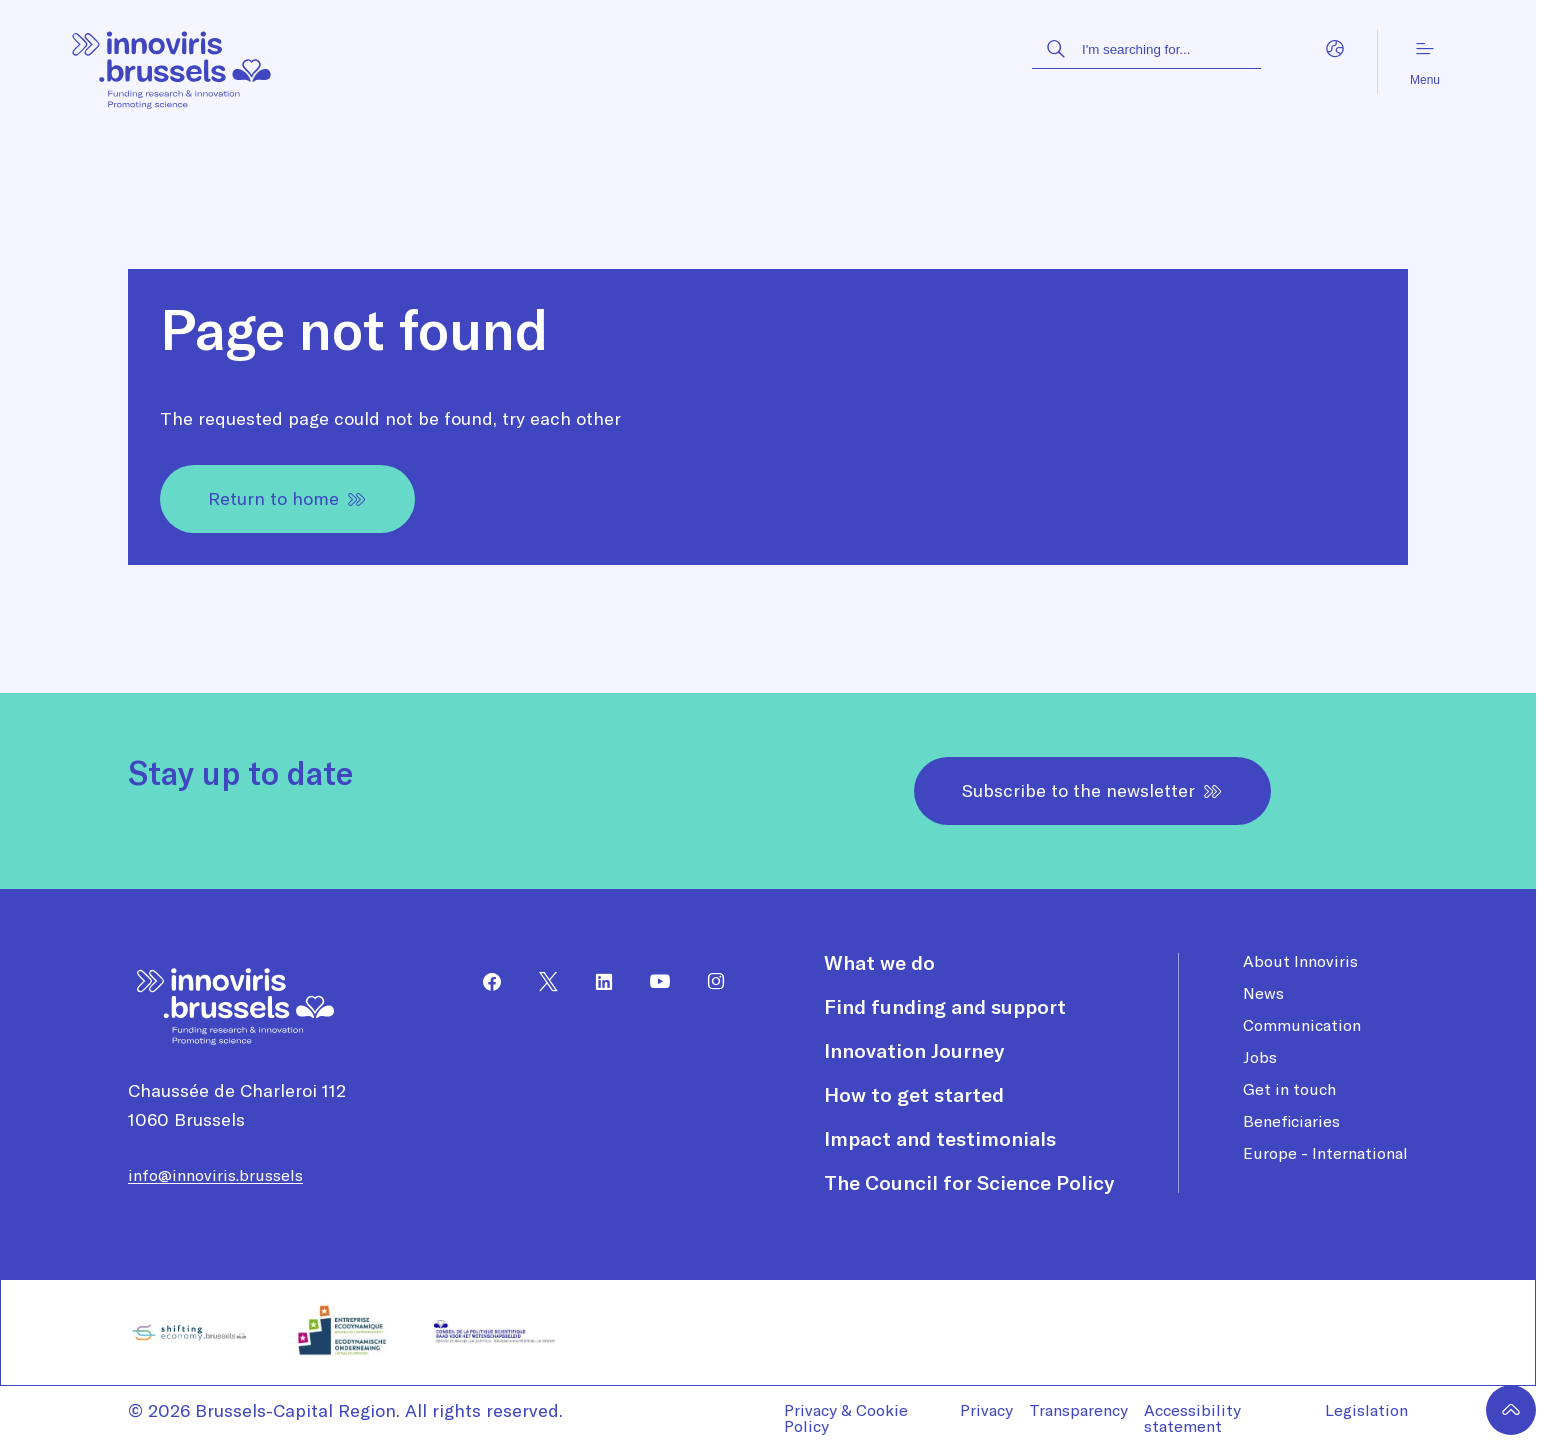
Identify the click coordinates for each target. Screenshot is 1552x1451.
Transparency (1078, 1410)
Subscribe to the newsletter (1092, 790)
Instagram (708, 982)
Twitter (540, 982)
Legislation (1366, 1410)
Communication (1302, 1025)
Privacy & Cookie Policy (846, 1418)
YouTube (652, 982)
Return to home (287, 498)
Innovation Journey (914, 1051)
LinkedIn (596, 982)
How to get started (914, 1095)
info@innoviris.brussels (215, 1175)
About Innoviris (1300, 961)
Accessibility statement (1192, 1418)
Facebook (484, 982)
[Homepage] (172, 62)
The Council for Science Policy (969, 1183)
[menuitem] (484, 982)
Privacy (986, 1410)
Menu (1425, 62)
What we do (879, 963)
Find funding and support (945, 1007)
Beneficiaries (1291, 1121)
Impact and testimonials (940, 1139)
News (1263, 993)
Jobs (1260, 1057)
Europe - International (1325, 1153)
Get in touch (1289, 1089)
